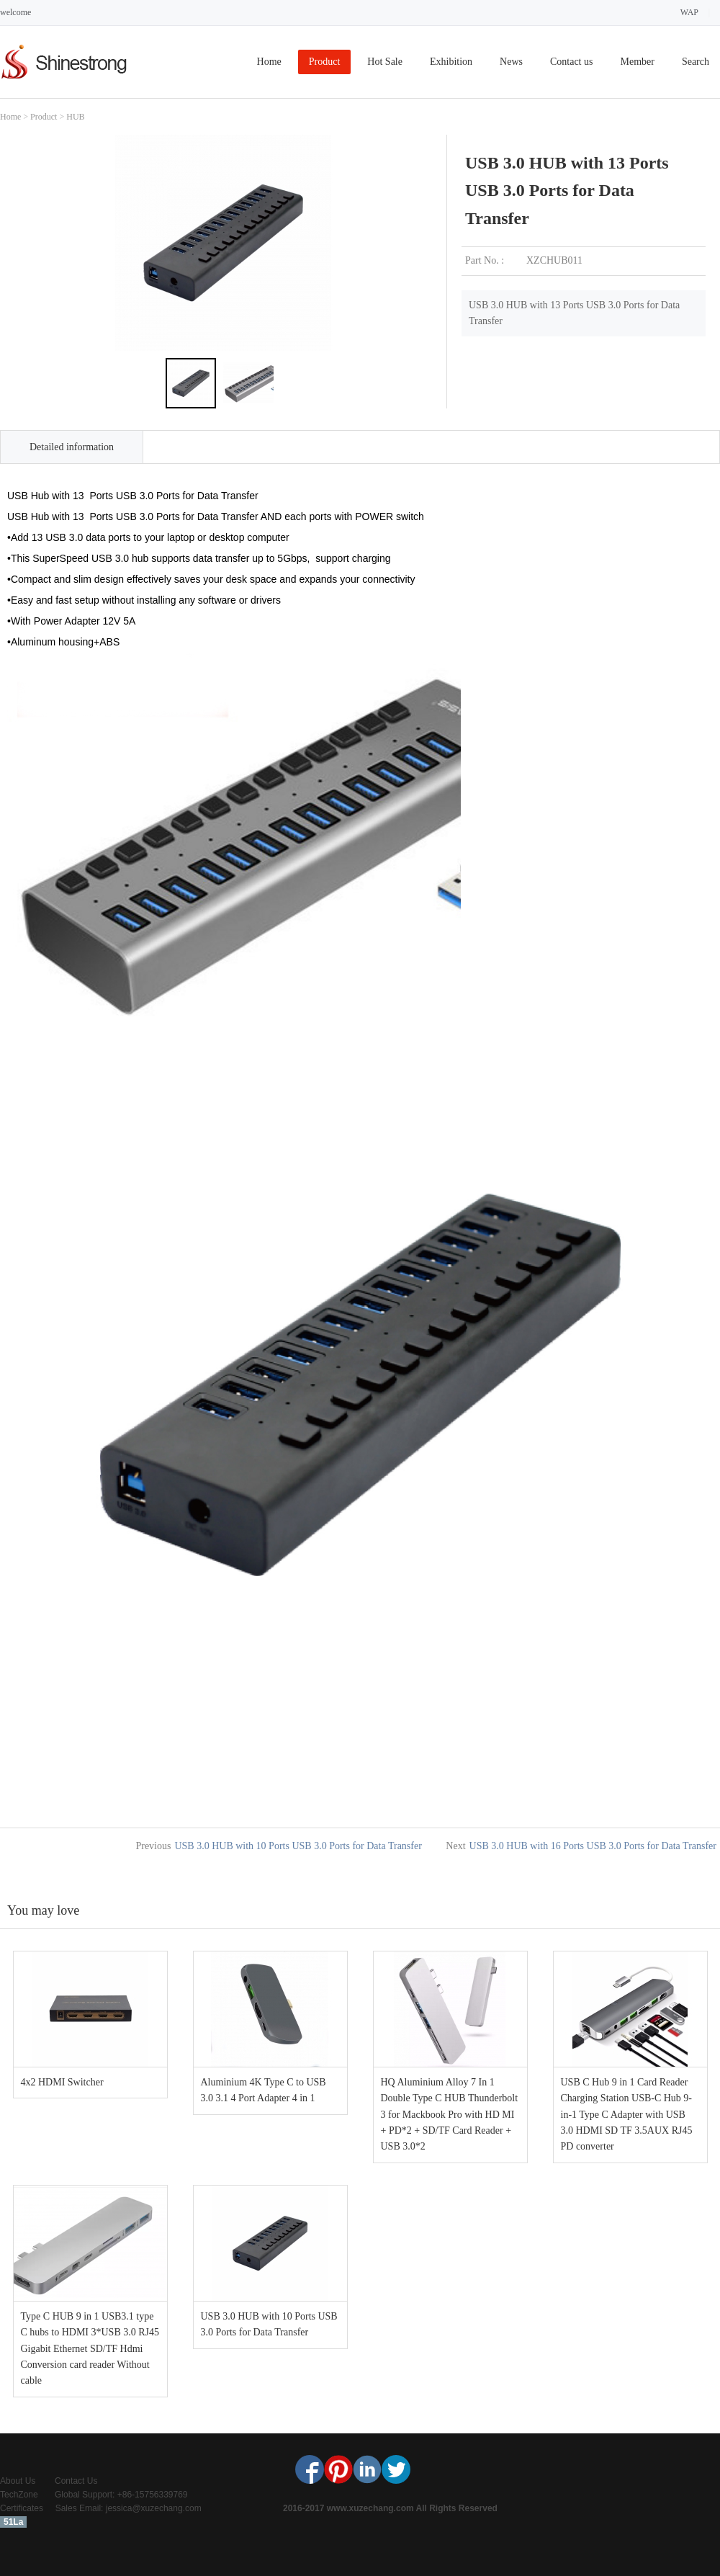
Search (695, 61)
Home (269, 61)
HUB (75, 117)
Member (637, 61)
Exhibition (451, 61)
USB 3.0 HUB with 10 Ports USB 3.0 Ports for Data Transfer (297, 1846)
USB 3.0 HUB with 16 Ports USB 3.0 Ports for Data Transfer (592, 1846)
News (511, 61)
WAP (689, 12)
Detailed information (72, 447)
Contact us (571, 61)
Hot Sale (384, 61)
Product (325, 61)
